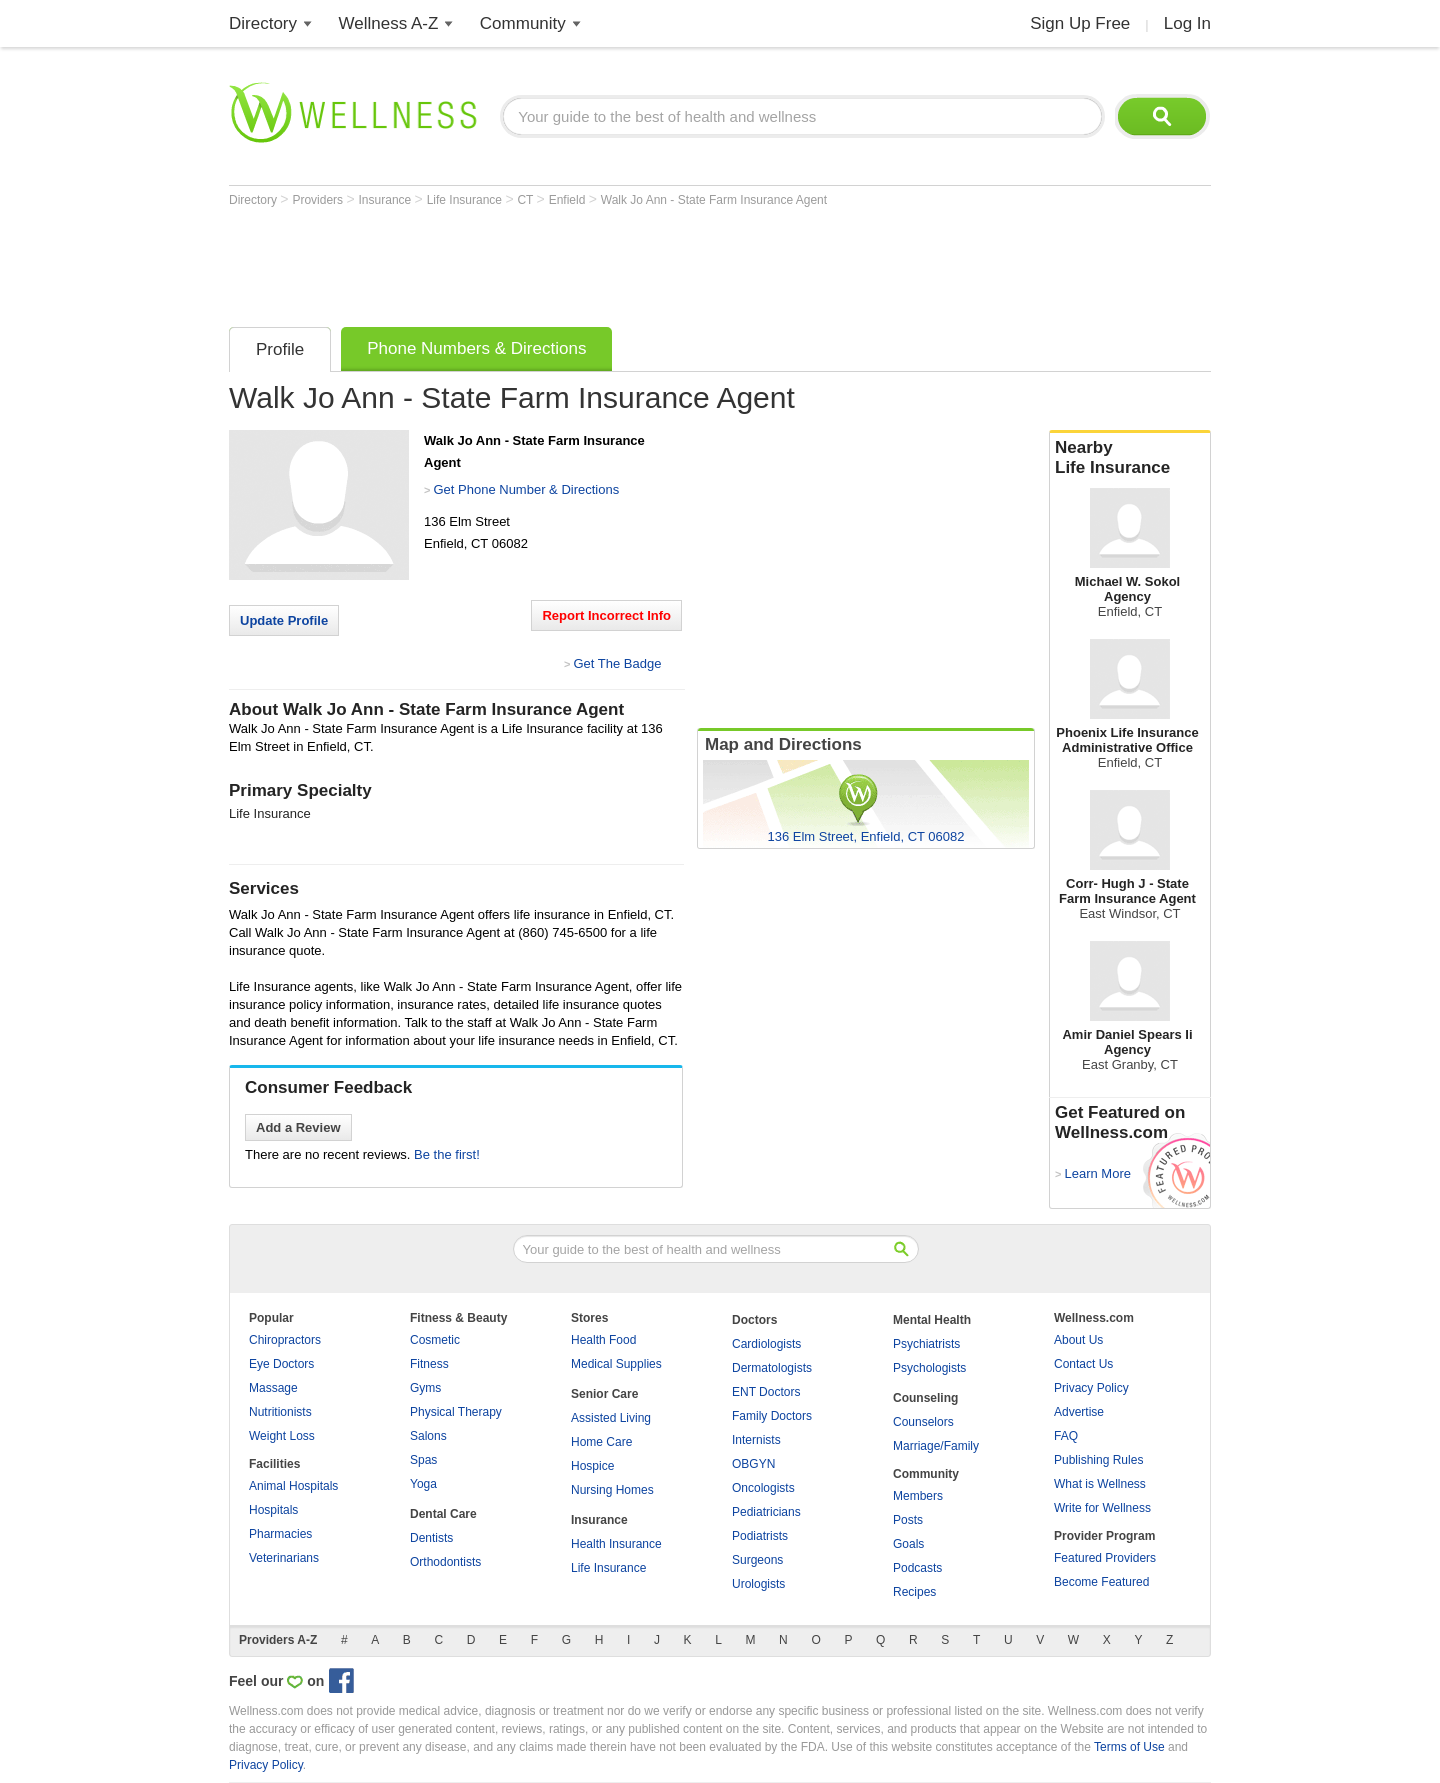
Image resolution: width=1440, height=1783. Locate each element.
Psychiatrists (926, 1344)
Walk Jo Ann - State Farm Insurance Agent (714, 200)
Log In (1187, 23)
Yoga (423, 1484)
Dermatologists (772, 1368)
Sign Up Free (1080, 23)
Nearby (1130, 458)
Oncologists (763, 1488)
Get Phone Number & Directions (526, 489)
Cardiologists (766, 1344)
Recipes (914, 1592)
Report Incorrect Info (606, 615)
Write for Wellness (1102, 1508)
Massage (273, 1388)
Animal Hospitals (293, 1486)
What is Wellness (1100, 1484)
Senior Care (604, 1394)
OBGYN (753, 1464)
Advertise (1079, 1412)
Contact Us (1083, 1364)
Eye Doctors (281, 1364)
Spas (423, 1460)
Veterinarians (284, 1558)
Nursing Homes (612, 1490)
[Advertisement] (593, 262)
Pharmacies (280, 1534)
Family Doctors (772, 1416)
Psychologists (929, 1368)
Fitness (429, 1364)
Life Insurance (466, 200)
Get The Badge (617, 663)
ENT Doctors (766, 1392)
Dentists (431, 1538)
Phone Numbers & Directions (476, 348)
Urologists (758, 1584)
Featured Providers (1105, 1558)
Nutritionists (280, 1412)
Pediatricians (766, 1512)
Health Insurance (616, 1544)
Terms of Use (1129, 1747)
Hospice (592, 1466)
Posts (908, 1520)
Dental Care (443, 1514)
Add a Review (298, 1127)
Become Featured (1101, 1582)
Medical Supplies (616, 1364)
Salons (428, 1436)
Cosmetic (435, 1340)
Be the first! (447, 1154)
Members (918, 1496)
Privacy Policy (1091, 1388)
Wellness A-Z (389, 23)
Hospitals (273, 1510)
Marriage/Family (936, 1446)
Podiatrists (760, 1536)
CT (526, 200)
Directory (263, 23)
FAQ (1066, 1436)
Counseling (925, 1398)
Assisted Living (611, 1418)
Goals (908, 1544)
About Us (1078, 1340)
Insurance (387, 200)
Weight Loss (282, 1436)
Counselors (923, 1422)
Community (523, 23)
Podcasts (917, 1568)
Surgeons (757, 1560)
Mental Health (932, 1320)
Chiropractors (285, 1340)
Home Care (601, 1442)
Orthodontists (445, 1562)
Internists (756, 1440)
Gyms (425, 1388)
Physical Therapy (456, 1412)
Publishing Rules (1098, 1460)
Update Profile (284, 620)
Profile (280, 349)
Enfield (569, 200)
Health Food (603, 1340)
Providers (319, 200)
